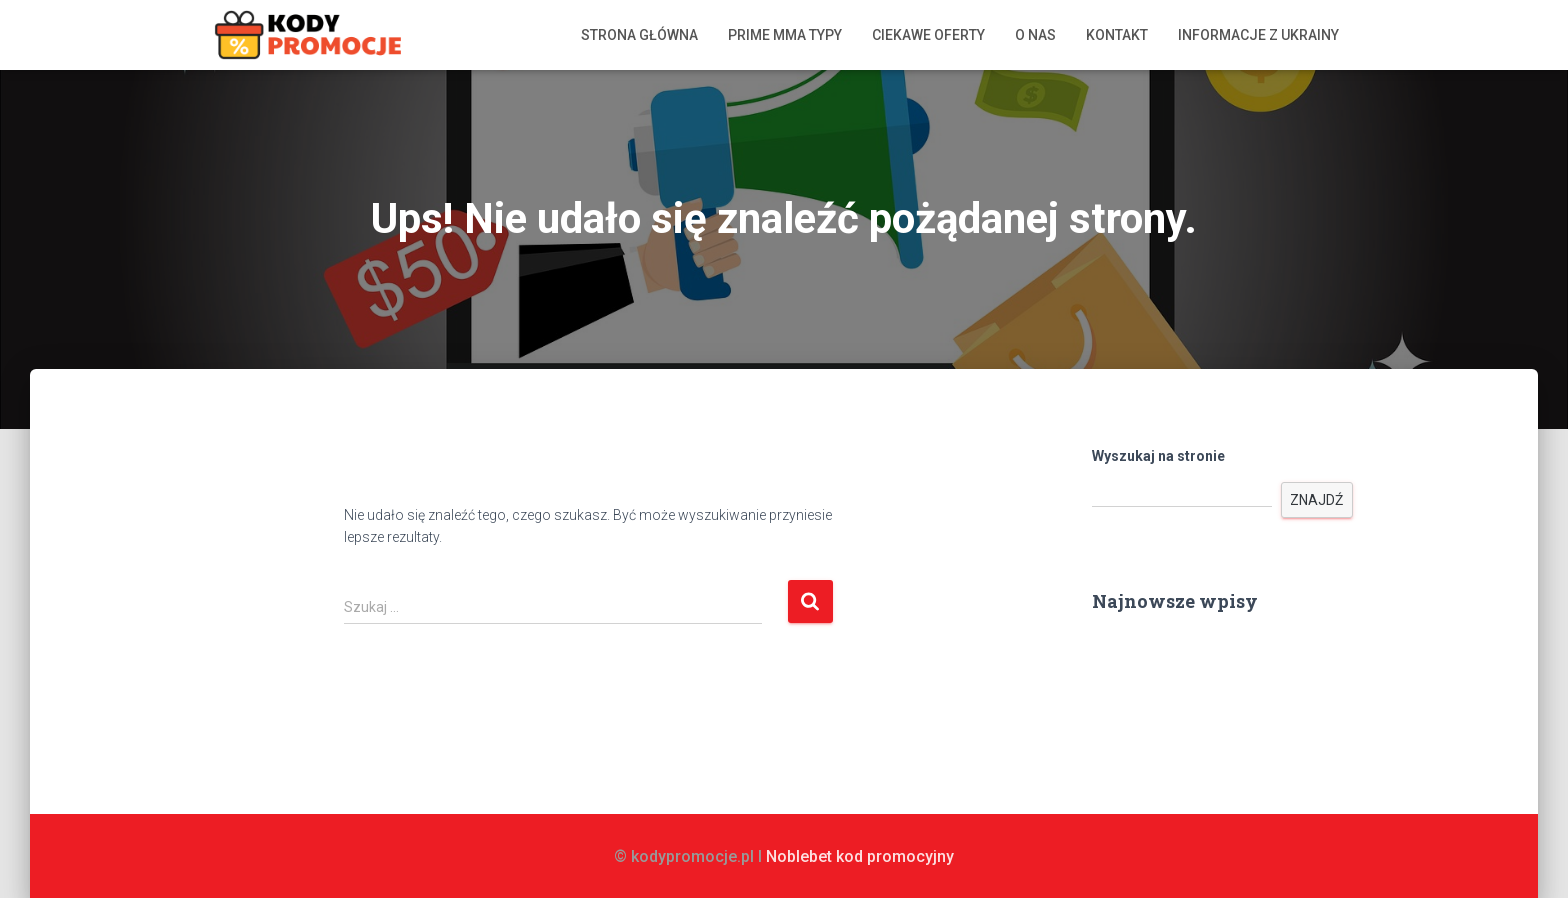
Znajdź (1316, 500)
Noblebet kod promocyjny (860, 856)
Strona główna (639, 35)
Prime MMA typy (785, 35)
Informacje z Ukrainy (1258, 35)
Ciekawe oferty (928, 35)
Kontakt (1117, 35)
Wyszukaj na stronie (1158, 456)
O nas (1035, 35)
